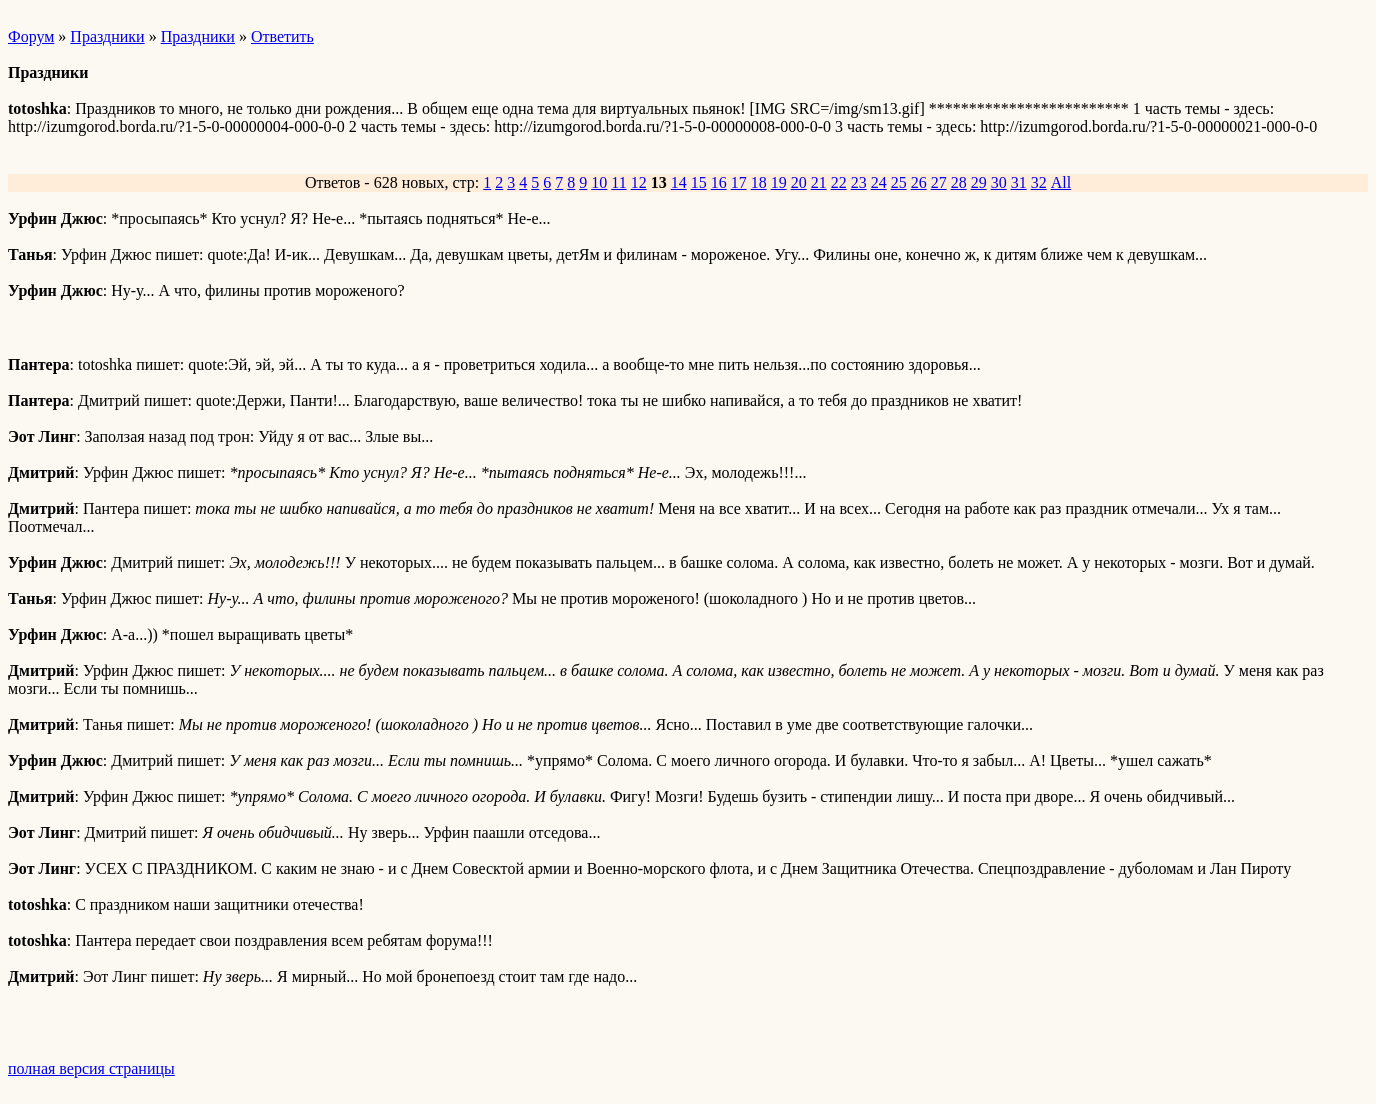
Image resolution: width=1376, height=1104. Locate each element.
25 (899, 182)
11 (618, 182)
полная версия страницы (91, 1068)
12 (639, 182)
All (1061, 182)
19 (779, 182)
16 (719, 182)
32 (1039, 182)
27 (939, 182)
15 (699, 182)
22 (839, 182)
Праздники (107, 36)
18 (759, 182)
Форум (31, 36)
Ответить (282, 36)
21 (819, 182)
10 (599, 182)
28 (959, 182)
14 (679, 182)
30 (999, 182)
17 (739, 182)
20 (799, 182)
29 (979, 182)
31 (1019, 182)
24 (879, 182)
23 (859, 182)
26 (919, 182)
